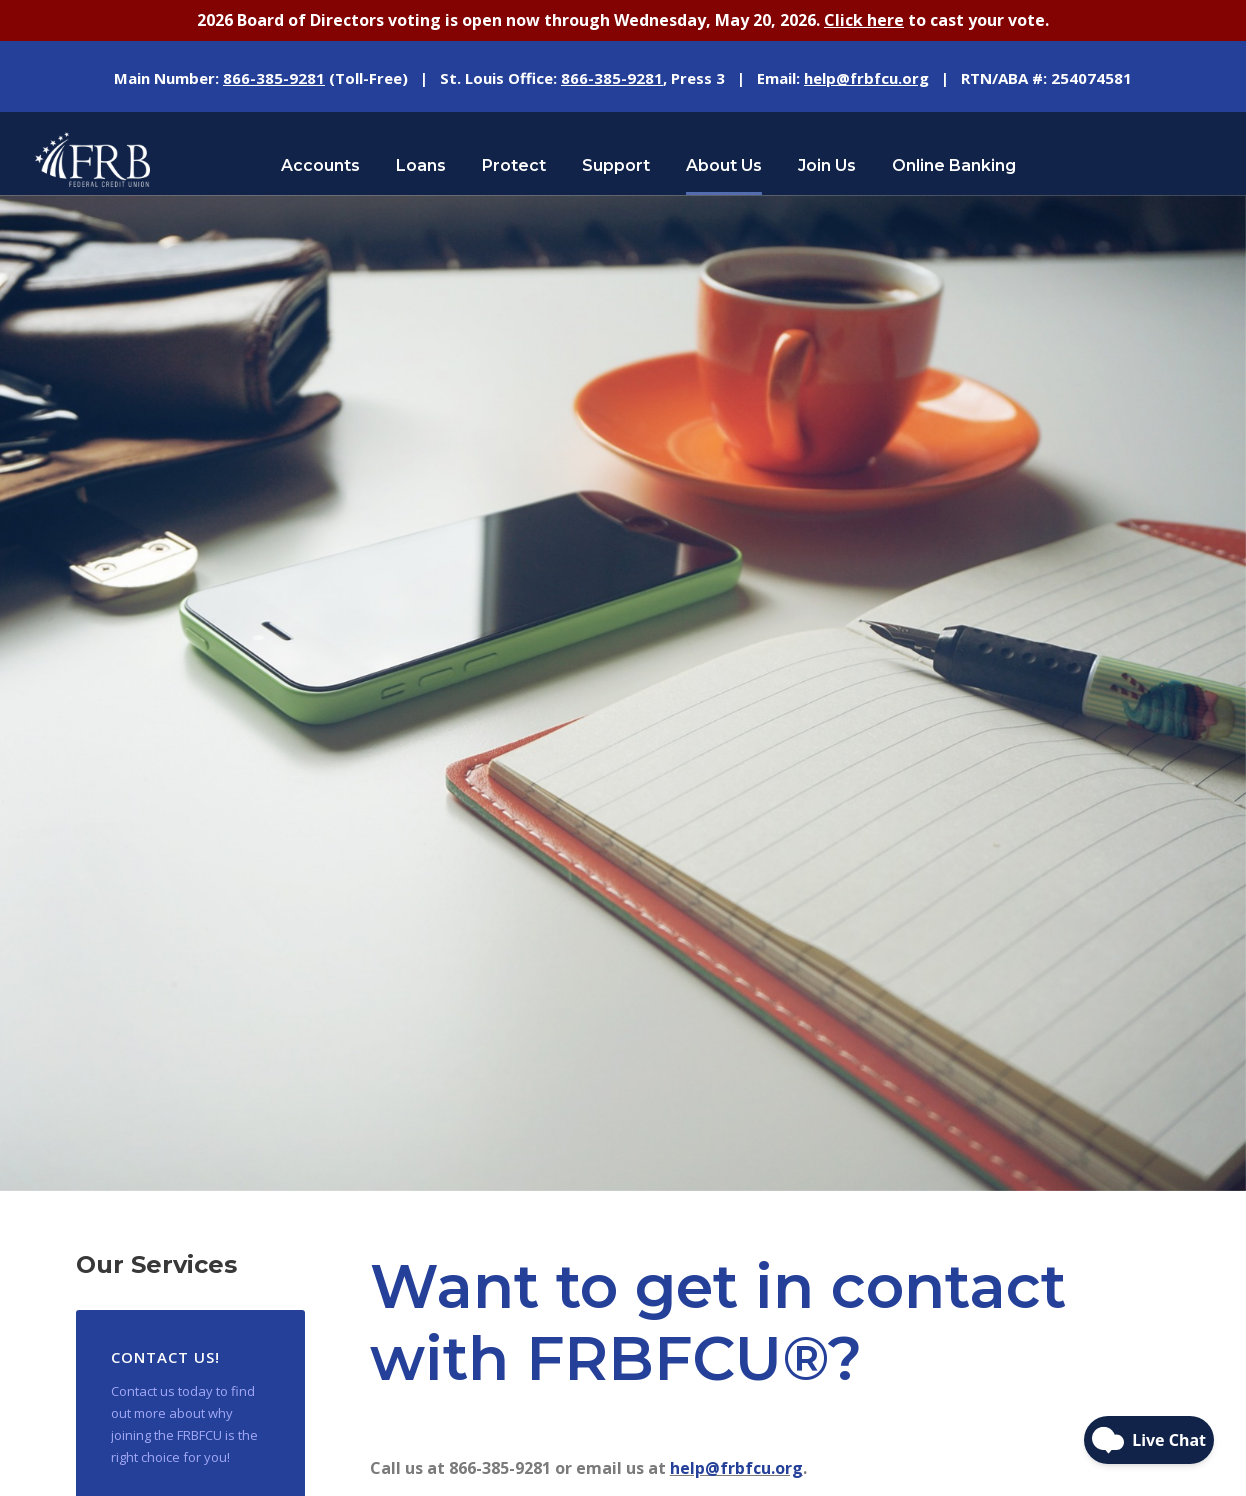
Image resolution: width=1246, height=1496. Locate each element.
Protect (514, 165)
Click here (864, 20)
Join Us (827, 165)
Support (616, 165)
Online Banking (954, 165)
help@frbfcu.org (736, 1468)
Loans (421, 165)
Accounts (320, 165)
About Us (724, 165)
